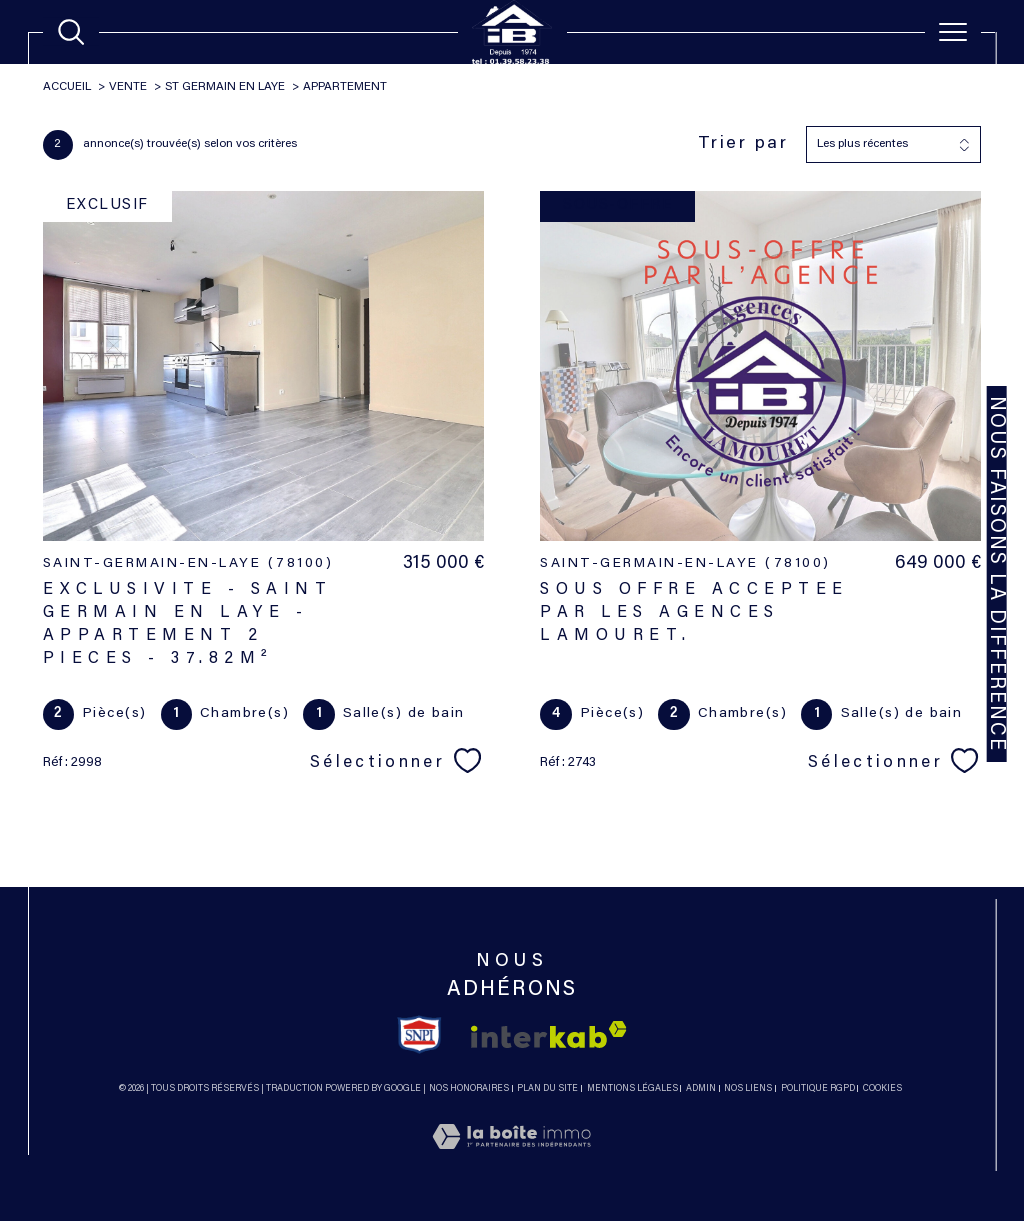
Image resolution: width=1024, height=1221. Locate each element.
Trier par (743, 144)
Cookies (882, 1088)
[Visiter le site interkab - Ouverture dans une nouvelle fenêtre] (549, 1034)
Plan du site (547, 1088)
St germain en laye (225, 87)
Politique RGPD (818, 1088)
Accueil (67, 87)
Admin (701, 1088)
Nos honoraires (469, 1088)
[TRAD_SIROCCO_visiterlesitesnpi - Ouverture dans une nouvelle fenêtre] (419, 1035)
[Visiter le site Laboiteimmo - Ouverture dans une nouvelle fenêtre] (511, 1160)
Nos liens (748, 1088)
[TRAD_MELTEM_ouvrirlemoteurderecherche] (71, 32)
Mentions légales (632, 1088)
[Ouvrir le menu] (953, 32)
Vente (128, 87)
